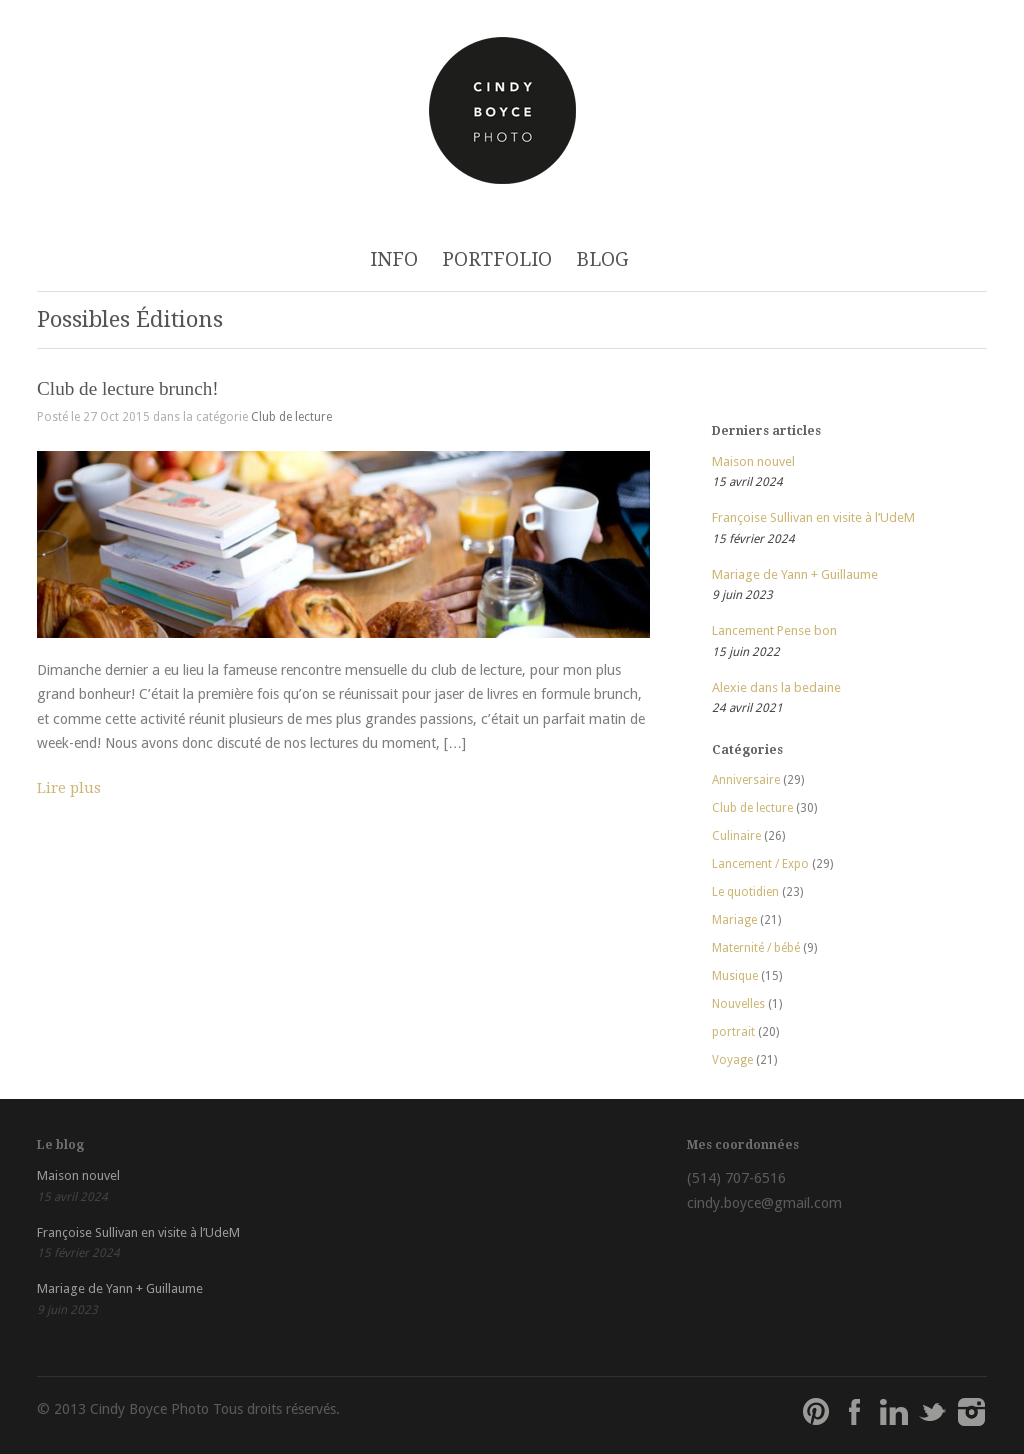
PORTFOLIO (497, 259)
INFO (394, 259)
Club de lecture (291, 417)
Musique (735, 976)
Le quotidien (745, 892)
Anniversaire (746, 780)
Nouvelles (738, 1004)
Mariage (734, 920)
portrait (733, 1032)
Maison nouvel (753, 461)
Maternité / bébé (756, 948)
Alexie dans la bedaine (776, 687)
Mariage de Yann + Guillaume (795, 574)
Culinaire (736, 836)
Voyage (732, 1060)
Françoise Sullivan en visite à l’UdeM (813, 517)
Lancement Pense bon (774, 630)
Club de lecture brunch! (128, 388)
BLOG (602, 259)
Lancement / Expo (760, 864)
